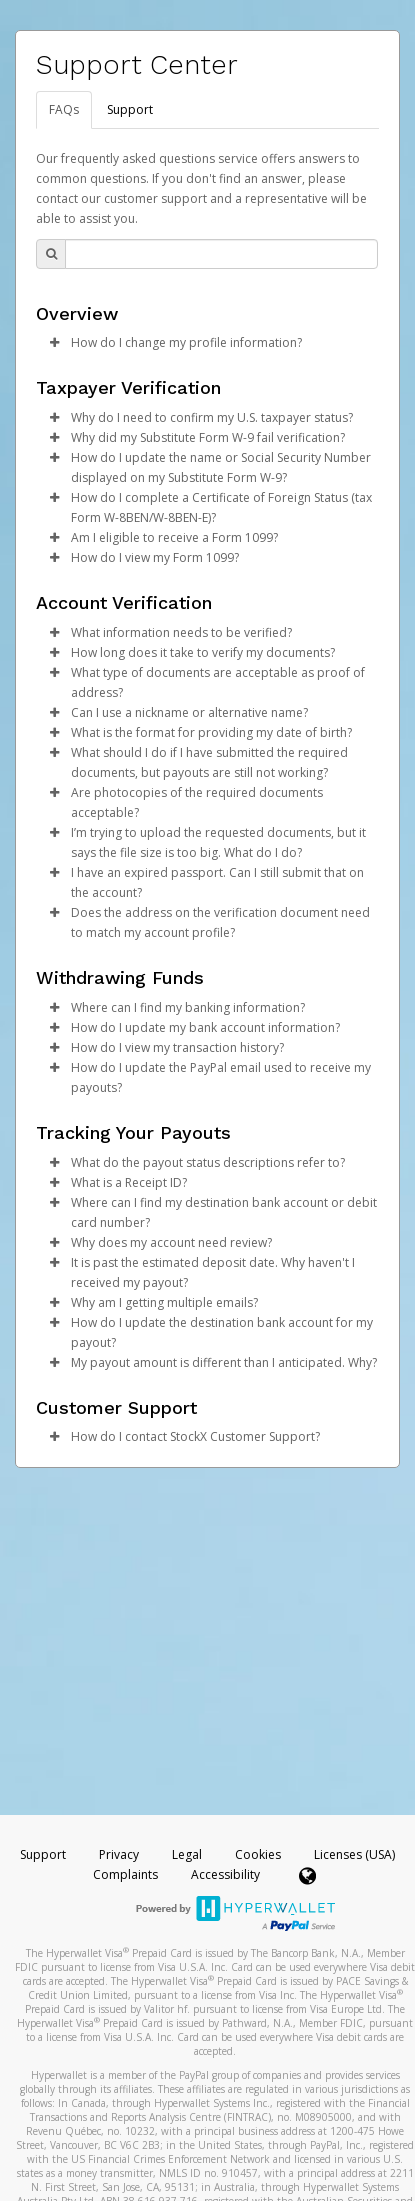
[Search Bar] (221, 254)
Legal (187, 1854)
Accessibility (225, 1874)
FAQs (64, 109)
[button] (54, 343)
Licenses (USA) (354, 1854)
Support (130, 109)
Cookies (258, 1854)
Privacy (119, 1854)
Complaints (127, 1874)
